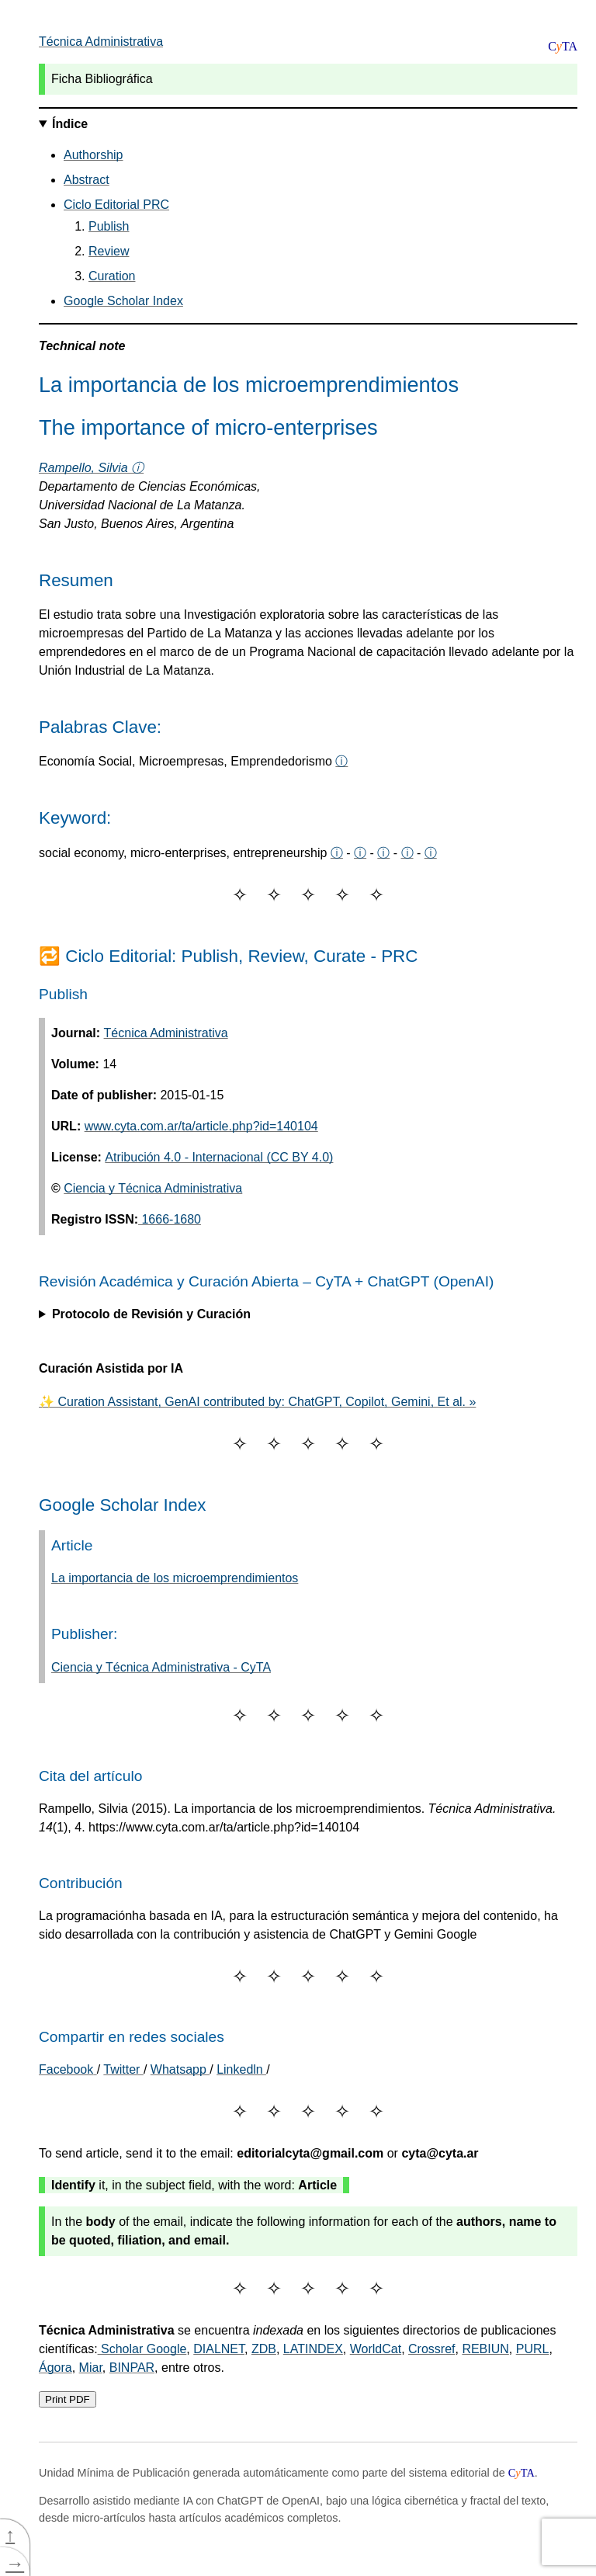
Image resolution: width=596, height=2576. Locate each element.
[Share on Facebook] (68, 2069)
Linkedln (241, 2069)
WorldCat (375, 2349)
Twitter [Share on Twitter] (123, 2069)
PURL (532, 2349)
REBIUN (485, 2349)
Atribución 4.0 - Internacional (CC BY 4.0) (219, 1157)
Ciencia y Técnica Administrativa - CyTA (161, 1667)
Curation (111, 276)
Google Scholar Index (123, 300)
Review (108, 251)
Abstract (86, 179)
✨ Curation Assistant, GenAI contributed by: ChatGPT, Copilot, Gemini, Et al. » (257, 1401)
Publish (108, 226)
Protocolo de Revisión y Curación (151, 1314)
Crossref (431, 2349)
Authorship (93, 154)
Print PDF (67, 2399)
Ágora (55, 2367)
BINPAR (131, 2367)
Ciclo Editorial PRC (116, 204)
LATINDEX (313, 2349)
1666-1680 (169, 1219)
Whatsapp (180, 2069)
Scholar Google (142, 2349)
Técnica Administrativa (101, 41)
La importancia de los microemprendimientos (174, 1578)
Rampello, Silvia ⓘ (91, 467)
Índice (70, 123)
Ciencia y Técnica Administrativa (153, 1188)
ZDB (263, 2349)
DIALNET (218, 2349)
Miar (90, 2367)
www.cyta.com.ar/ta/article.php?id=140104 (201, 1126)
